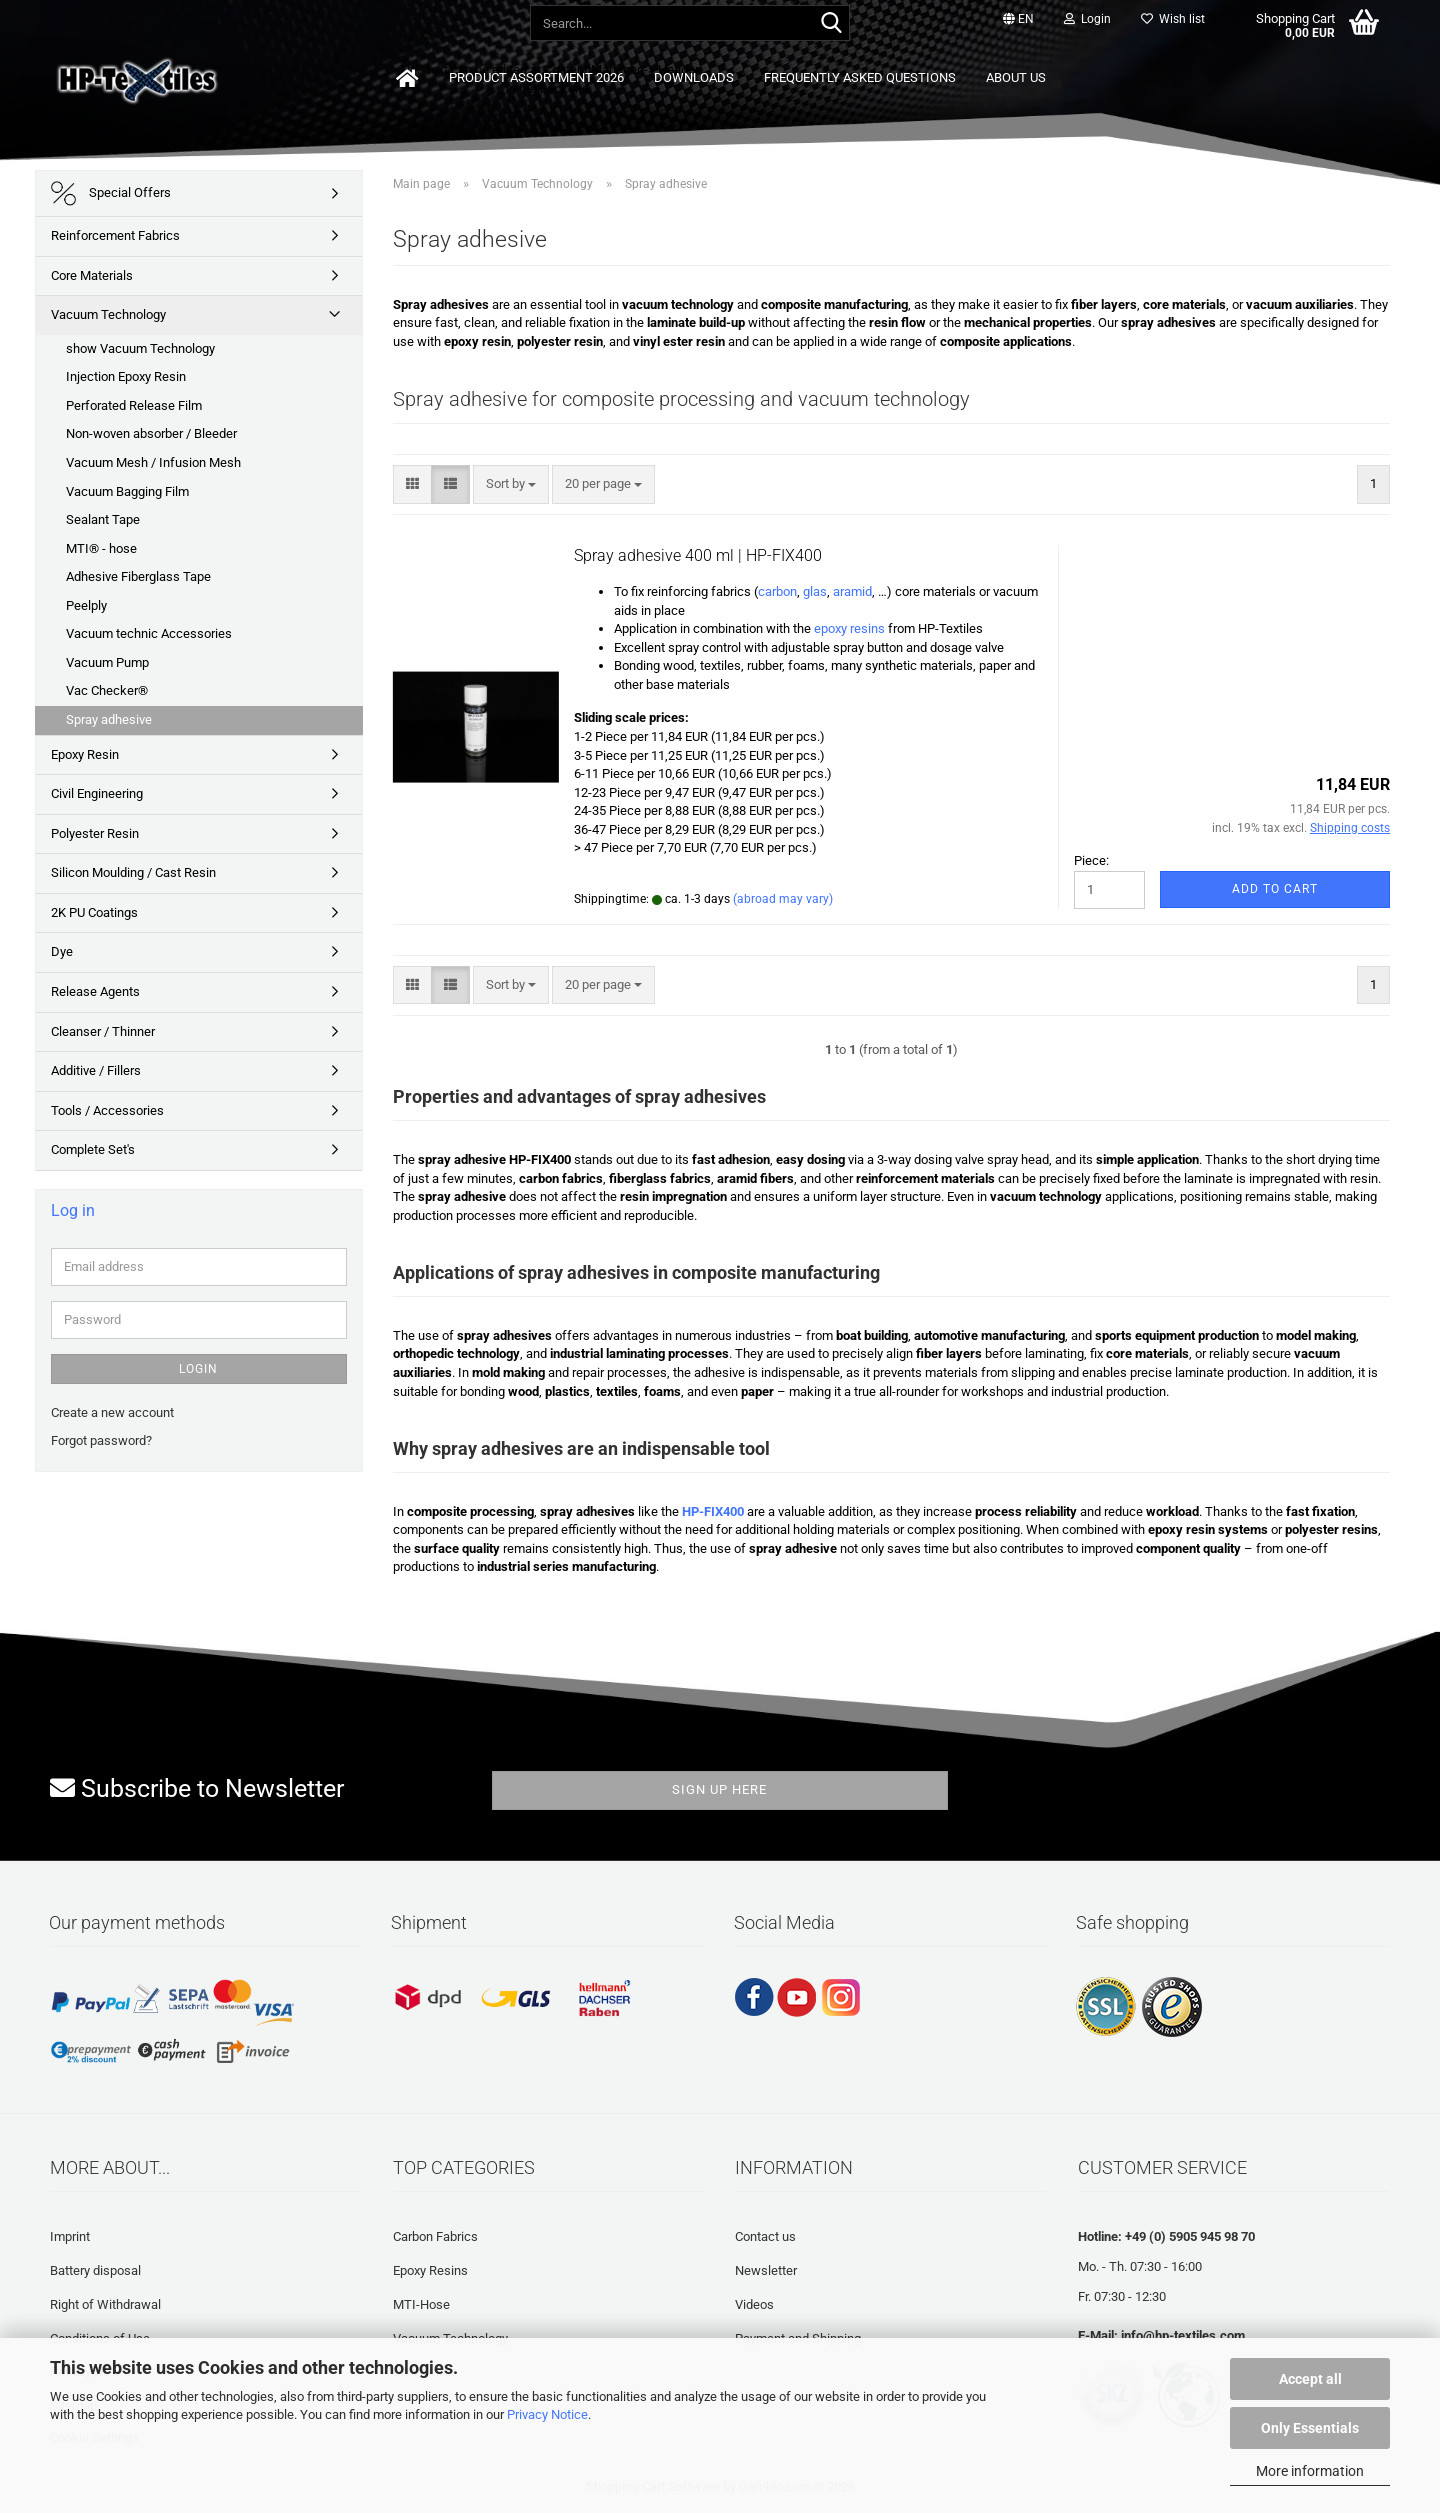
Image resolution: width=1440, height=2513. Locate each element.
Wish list (1173, 19)
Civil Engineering (97, 793)
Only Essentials (1310, 2428)
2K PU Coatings (94, 912)
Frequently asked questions (860, 77)
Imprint (70, 2236)
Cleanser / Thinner (103, 1031)
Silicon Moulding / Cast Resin (133, 872)
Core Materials (92, 275)
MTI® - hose (101, 548)
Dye (62, 951)
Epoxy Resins (430, 2270)
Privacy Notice (547, 2414)
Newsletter (766, 2270)
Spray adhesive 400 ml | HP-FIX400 (698, 555)
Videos (754, 2304)
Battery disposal (95, 2270)
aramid (852, 591)
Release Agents (95, 991)
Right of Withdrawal (105, 2304)
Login (198, 1369)
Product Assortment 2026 (536, 77)
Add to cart (1275, 889)
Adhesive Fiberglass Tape (138, 576)
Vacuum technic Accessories (149, 633)
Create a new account (112, 1412)
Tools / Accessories (107, 1110)
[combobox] (511, 484)
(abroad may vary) (783, 899)
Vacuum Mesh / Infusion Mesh (153, 462)
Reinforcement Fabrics (115, 235)
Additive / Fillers (96, 1070)
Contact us (765, 2236)
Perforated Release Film (134, 405)
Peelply (86, 605)
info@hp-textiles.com (1183, 2335)
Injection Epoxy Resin (126, 376)
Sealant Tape (103, 519)
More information (1310, 2471)
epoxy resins (851, 628)
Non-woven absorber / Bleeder (151, 433)
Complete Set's (93, 1149)
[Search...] (831, 24)
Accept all (1310, 2379)
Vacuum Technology (108, 314)
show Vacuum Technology (140, 348)
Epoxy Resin (85, 754)
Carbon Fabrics (435, 2236)
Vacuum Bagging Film (127, 491)
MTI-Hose (421, 2304)
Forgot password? (101, 1440)
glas (815, 591)
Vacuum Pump (107, 662)
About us (1016, 77)
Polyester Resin (95, 833)
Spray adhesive (109, 719)
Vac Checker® (107, 690)
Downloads (694, 77)
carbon (777, 591)
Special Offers (111, 193)
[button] (1018, 20)
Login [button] (1087, 19)
